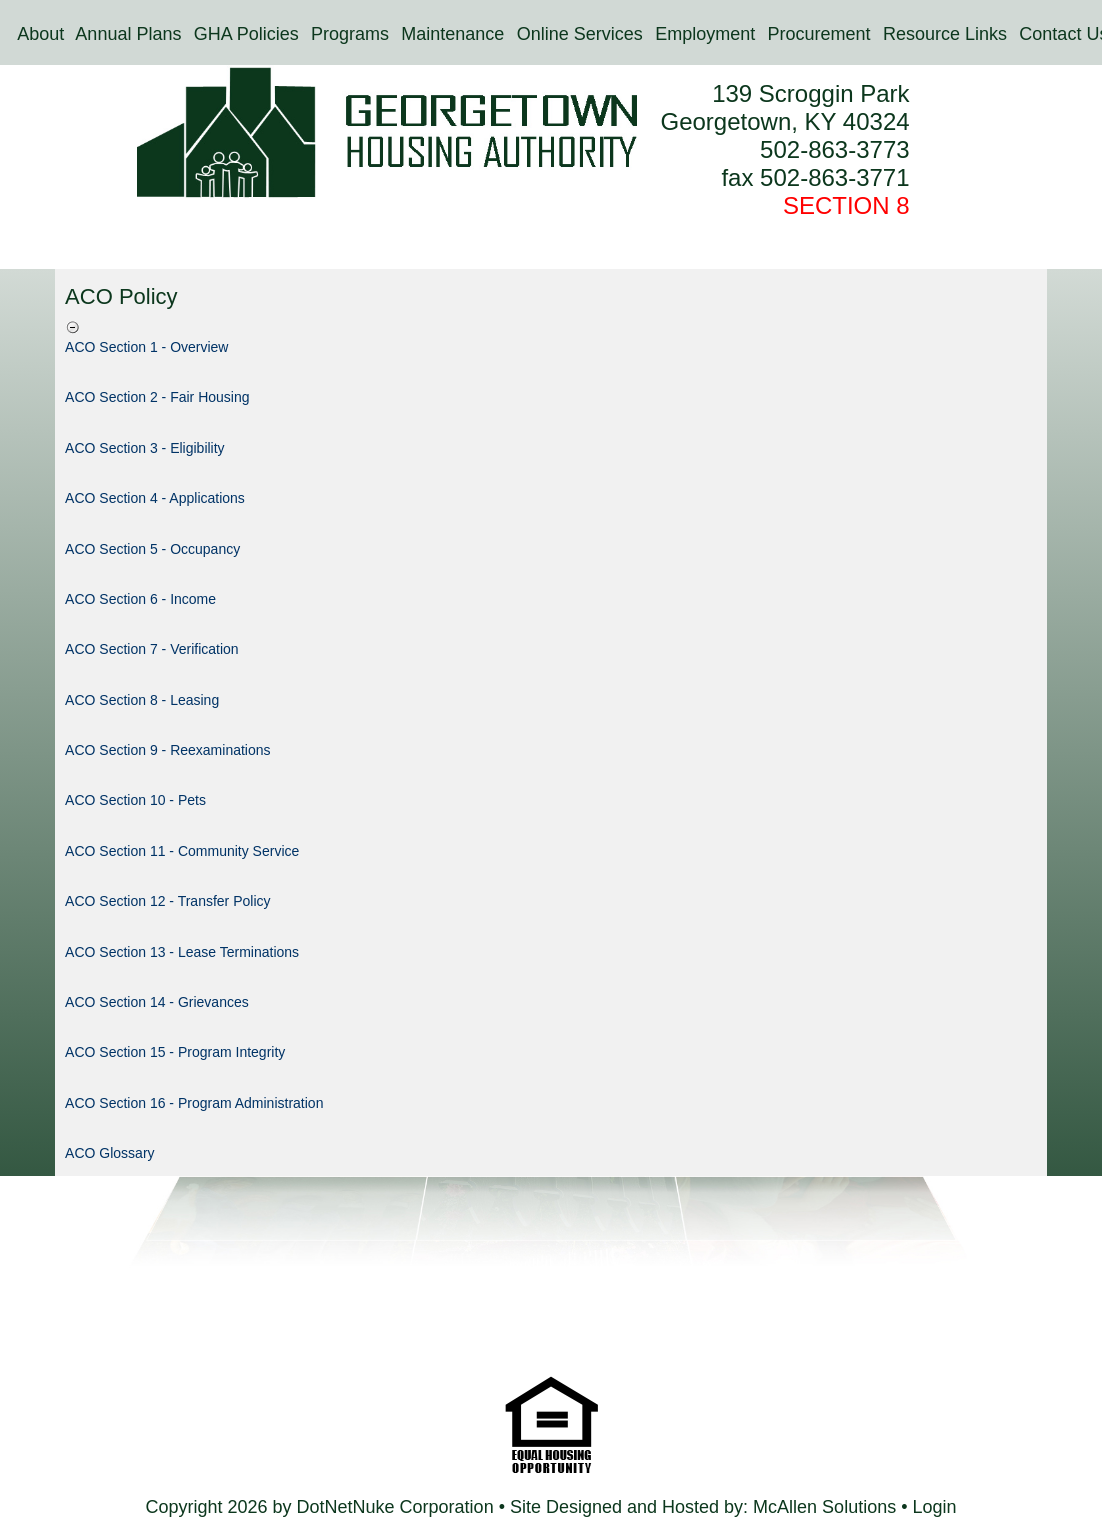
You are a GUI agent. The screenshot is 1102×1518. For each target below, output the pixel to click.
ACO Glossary (109, 1153)
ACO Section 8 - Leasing (142, 700)
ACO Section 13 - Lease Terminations (182, 952)
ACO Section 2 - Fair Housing (157, 397)
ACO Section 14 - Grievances (157, 1002)
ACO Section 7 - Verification (152, 649)
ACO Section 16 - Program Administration (194, 1103)
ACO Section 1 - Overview (146, 347)
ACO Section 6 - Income (140, 599)
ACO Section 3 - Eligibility (145, 448)
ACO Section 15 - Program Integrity (175, 1052)
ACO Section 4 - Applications (155, 498)
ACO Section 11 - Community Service (182, 851)
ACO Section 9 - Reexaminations (167, 750)
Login (934, 1507)
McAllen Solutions (827, 1507)
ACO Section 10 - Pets (135, 800)
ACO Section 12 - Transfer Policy (167, 901)
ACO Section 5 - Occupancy (152, 549)
